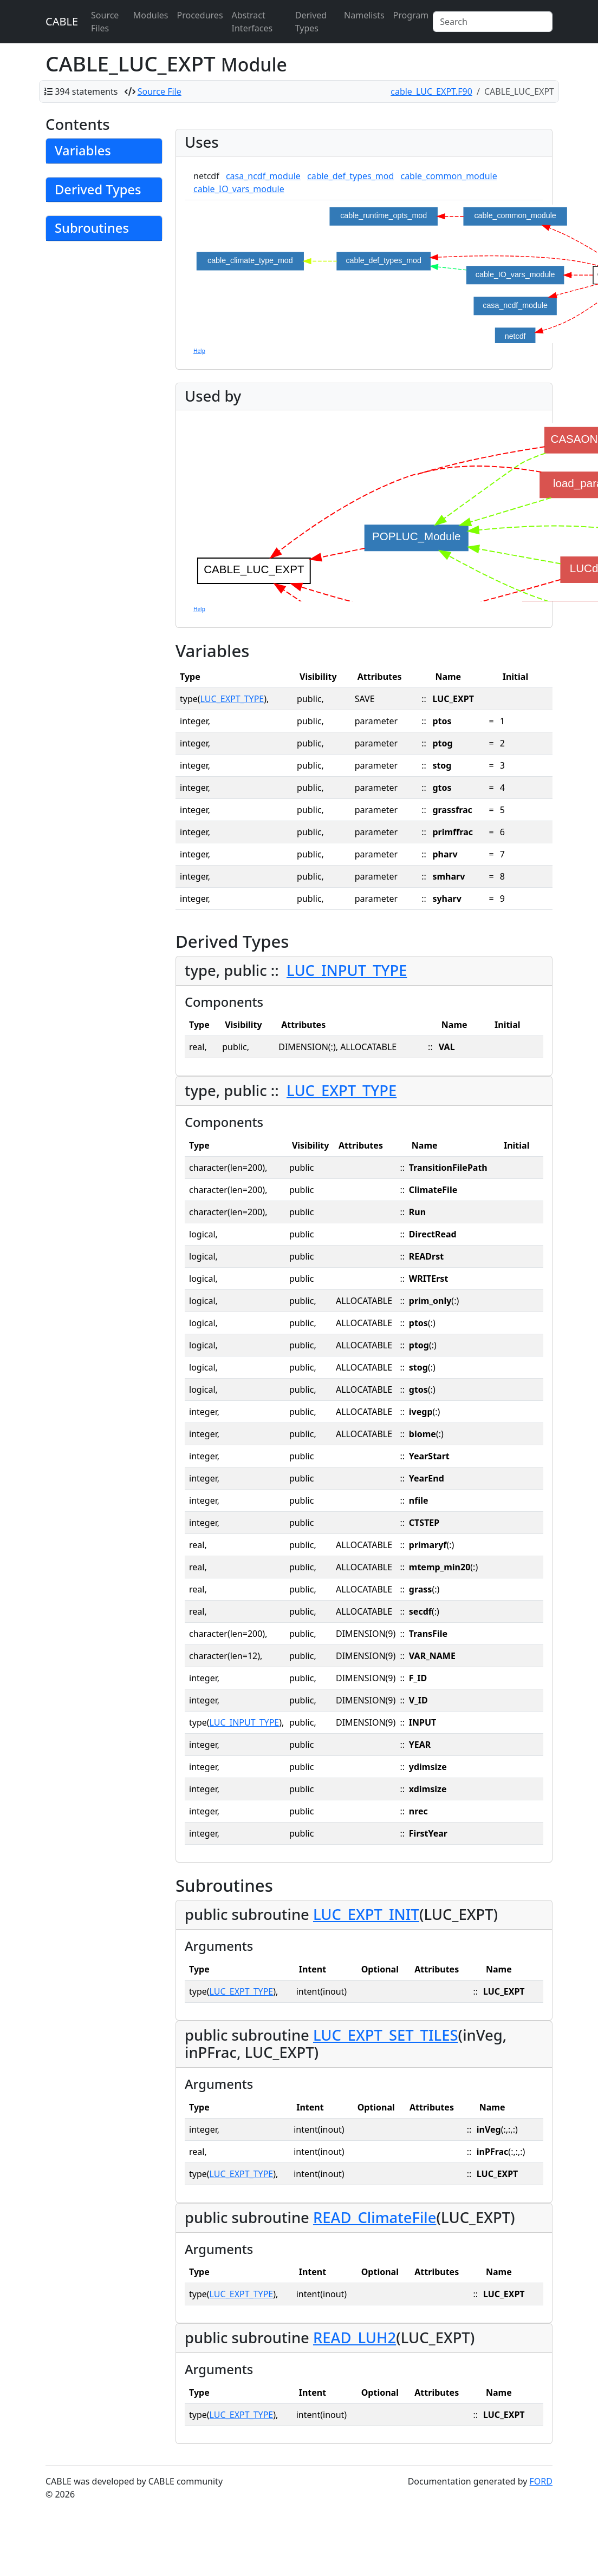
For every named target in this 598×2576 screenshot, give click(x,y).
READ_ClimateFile (375, 2217)
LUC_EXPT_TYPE (232, 699)
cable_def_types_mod (350, 176)
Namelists (364, 15)
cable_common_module (448, 176)
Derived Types (311, 21)
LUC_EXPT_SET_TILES (385, 2035)
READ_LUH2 (354, 2338)
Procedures (200, 15)
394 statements (86, 91)
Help (199, 351)
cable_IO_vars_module (238, 189)
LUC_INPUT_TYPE (347, 970)
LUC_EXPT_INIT (366, 1914)
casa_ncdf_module (263, 176)
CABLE (62, 21)
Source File (159, 91)
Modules (150, 15)
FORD (541, 2481)
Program (411, 15)
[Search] (492, 21)
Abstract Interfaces (252, 21)
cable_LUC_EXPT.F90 (431, 91)
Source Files (105, 21)
